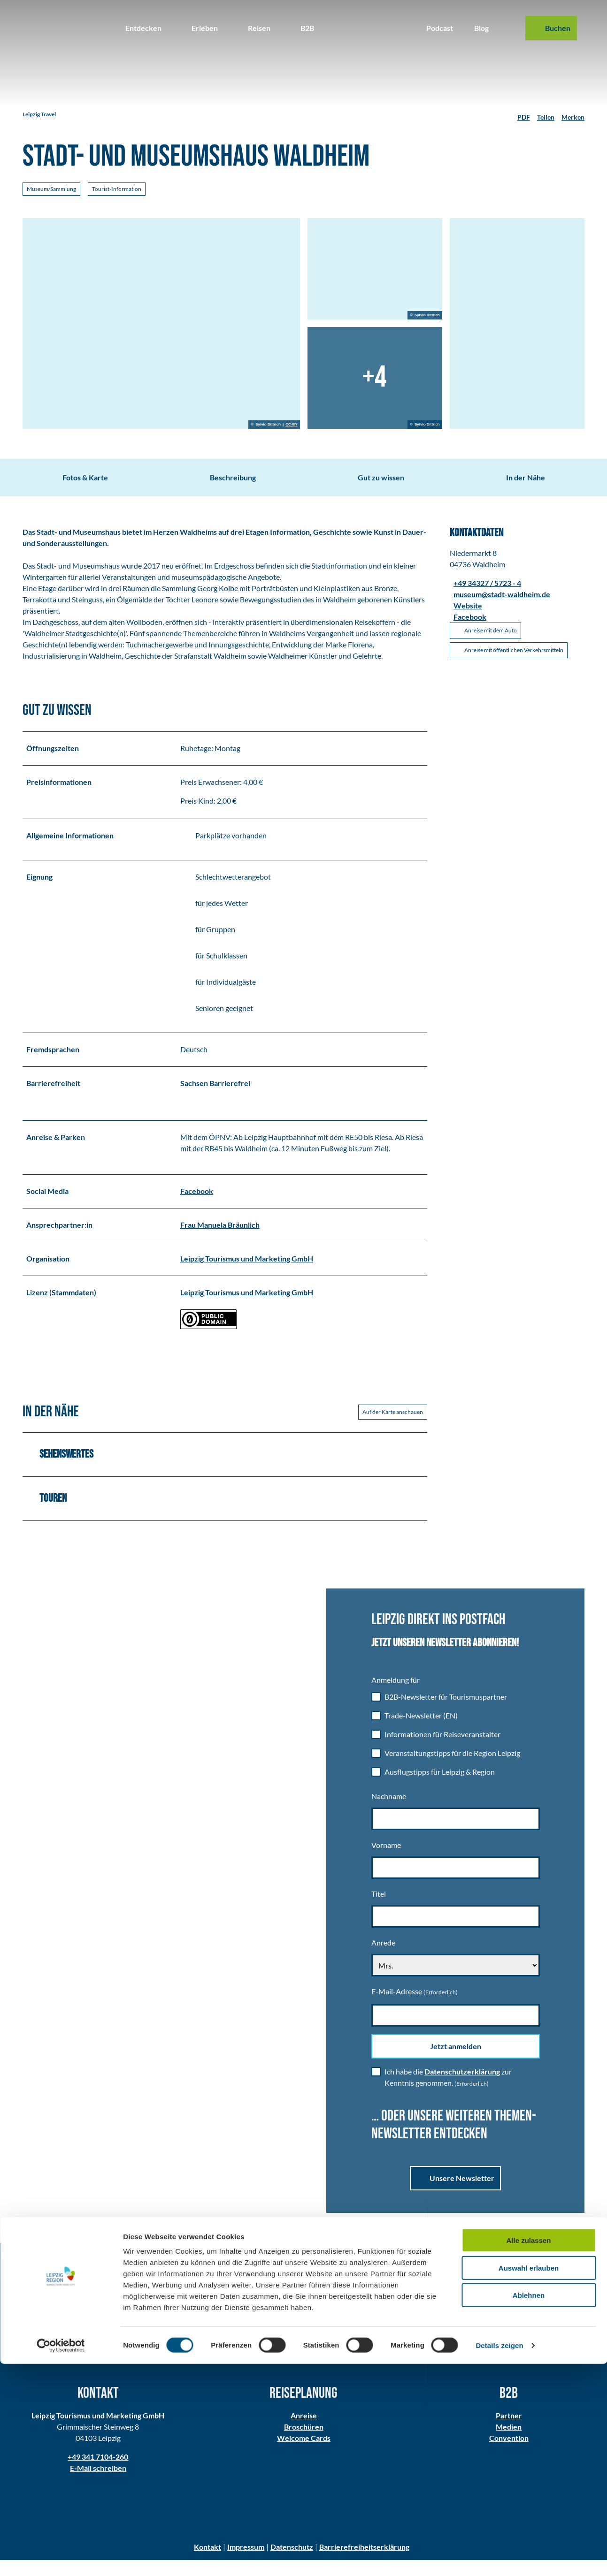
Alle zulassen (528, 2452)
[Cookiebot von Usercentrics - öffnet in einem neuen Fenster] (61, 2558)
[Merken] (572, 114)
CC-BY (291, 424)
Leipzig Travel (39, 114)
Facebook (196, 1206)
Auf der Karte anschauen (392, 1427)
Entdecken (143, 27)
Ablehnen (529, 2507)
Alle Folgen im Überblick (455, 2338)
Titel (378, 1909)
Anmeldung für (395, 1695)
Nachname (388, 1812)
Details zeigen (499, 2557)
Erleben (205, 27)
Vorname (386, 1860)
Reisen (259, 27)
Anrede (383, 1958)
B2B (307, 27)
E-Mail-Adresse (414, 2007)
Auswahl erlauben (529, 2480)
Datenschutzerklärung (462, 2087)
